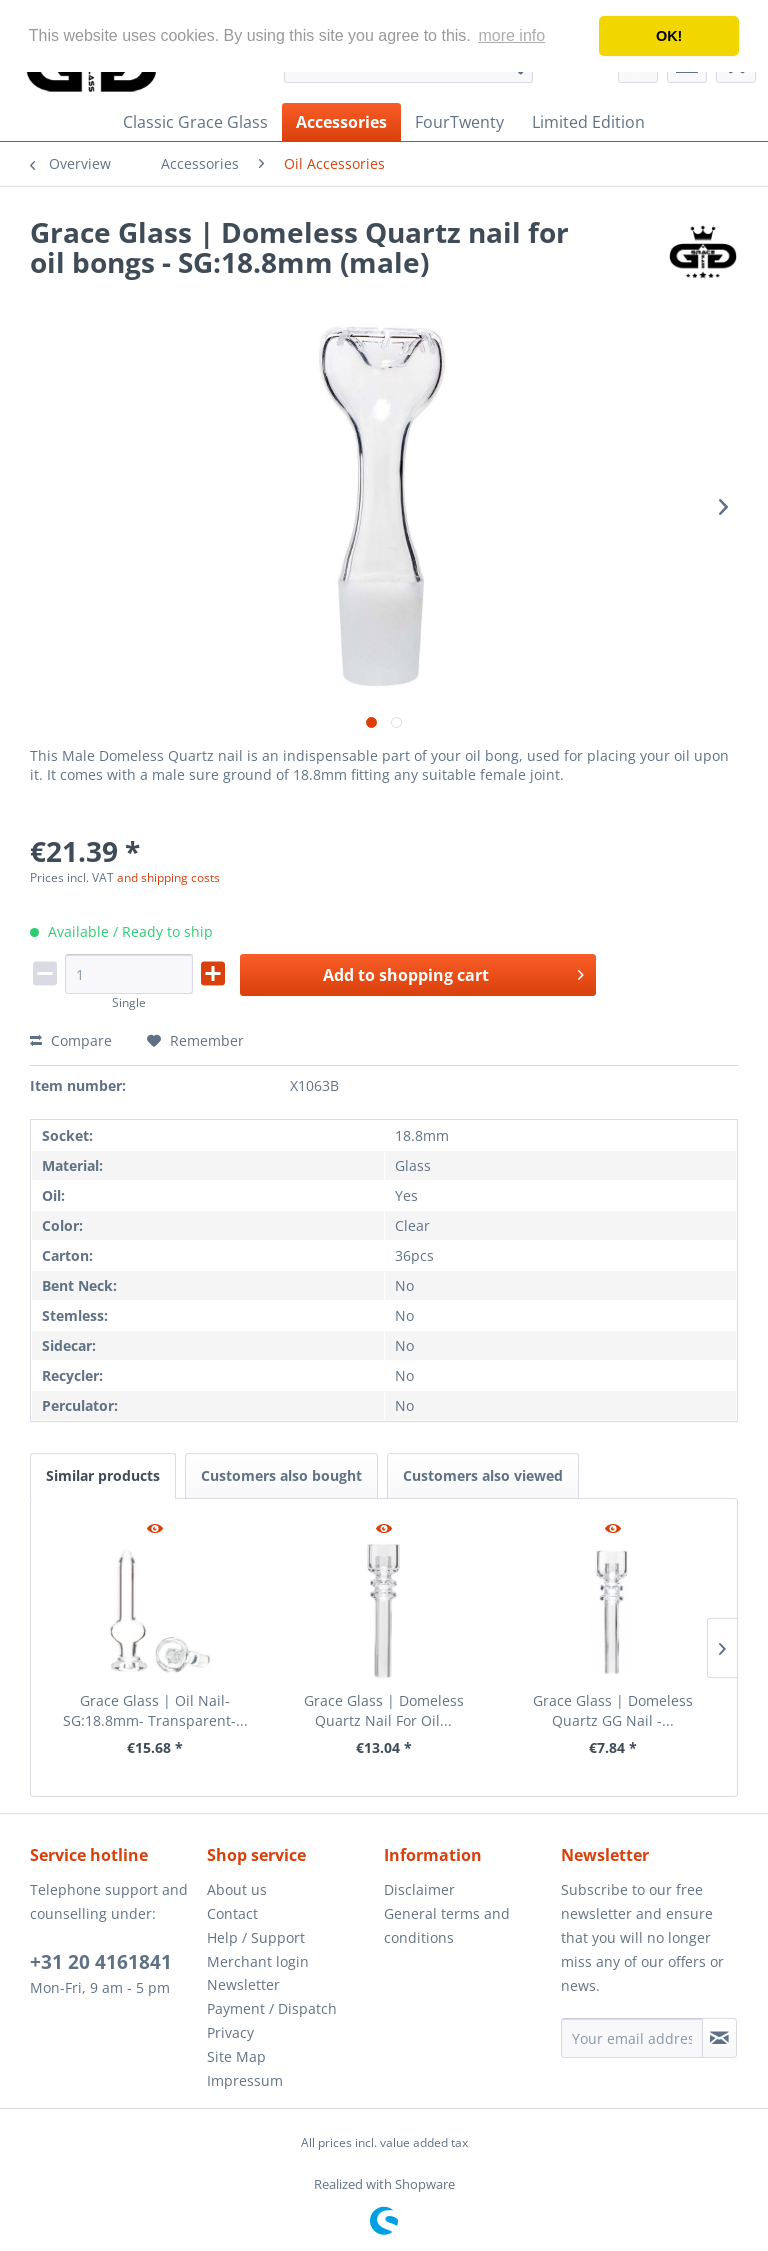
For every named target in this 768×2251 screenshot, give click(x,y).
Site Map (236, 2056)
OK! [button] (669, 36)
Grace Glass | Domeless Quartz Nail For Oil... (384, 1710)
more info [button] (511, 35)
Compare (71, 1040)
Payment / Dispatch (272, 2008)
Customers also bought (281, 1475)
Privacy (230, 2032)
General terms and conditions (447, 1925)
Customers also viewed (483, 1475)
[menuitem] (195, 122)
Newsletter (243, 1984)
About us (237, 1889)
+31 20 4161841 (101, 1962)
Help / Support (256, 1937)
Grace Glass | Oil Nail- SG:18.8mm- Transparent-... (155, 1710)
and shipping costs (168, 877)
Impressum (245, 2080)
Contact (232, 1913)
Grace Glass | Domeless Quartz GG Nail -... (613, 1710)
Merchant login (258, 1961)
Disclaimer (419, 1889)
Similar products (103, 1475)
